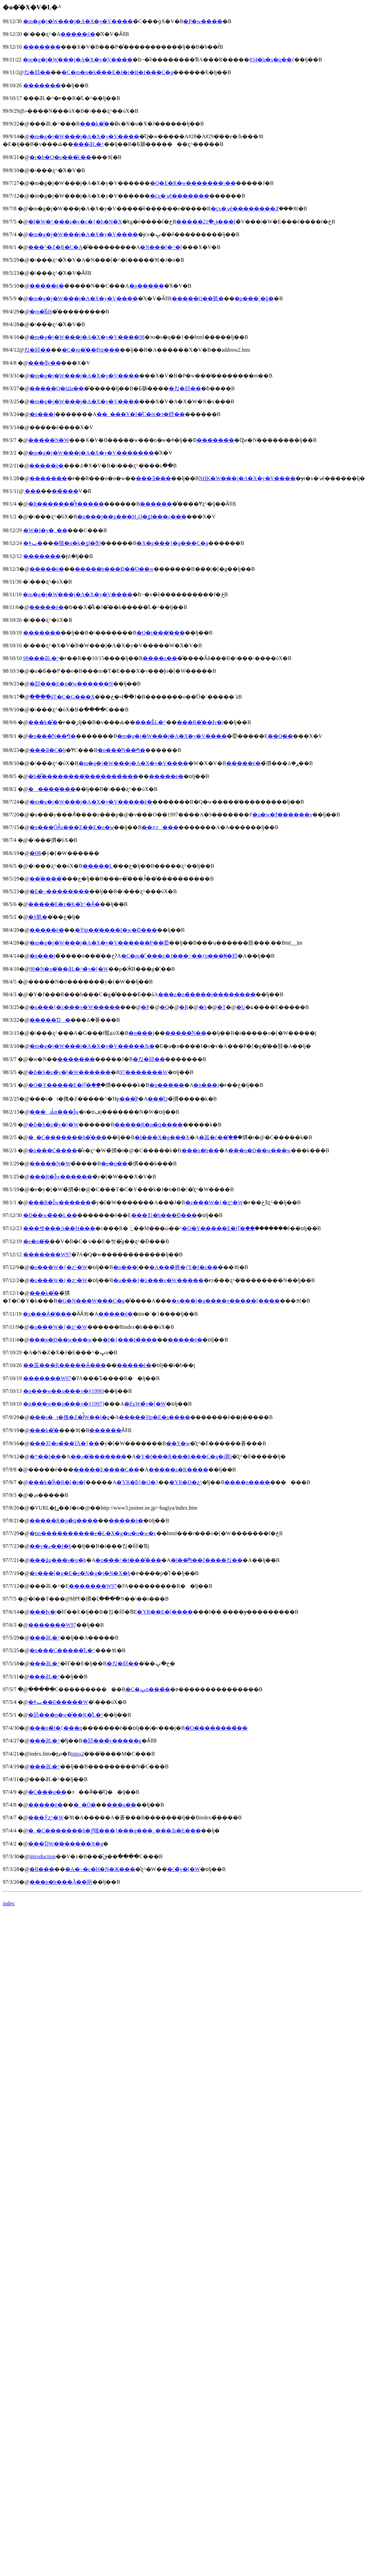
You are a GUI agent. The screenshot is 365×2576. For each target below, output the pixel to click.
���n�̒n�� (200, 1150)
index (9, 1903)
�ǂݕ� (33, 543)
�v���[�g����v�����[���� (225, 1301)
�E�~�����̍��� (59, 891)
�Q (164, 1007)
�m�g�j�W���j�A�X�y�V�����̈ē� (91, 802)
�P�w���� (202, 21)
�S (203, 1007)
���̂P (129, 1099)
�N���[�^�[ (161, 247)
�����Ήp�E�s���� (154, 1417)
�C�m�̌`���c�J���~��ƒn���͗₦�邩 (179, 956)
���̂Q (158, 1099)
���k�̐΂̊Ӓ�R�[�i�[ (57, 1482)
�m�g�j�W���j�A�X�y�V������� (91, 453)
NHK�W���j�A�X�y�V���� (247, 478)
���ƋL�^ (88, 144)
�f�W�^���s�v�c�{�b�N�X (75, 221)
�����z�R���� (178, 1469)
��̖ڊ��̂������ (98, 1456)
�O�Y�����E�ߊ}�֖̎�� (64, 1085)
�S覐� (37, 917)
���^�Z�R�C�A (55, 247)
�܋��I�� (45, 1456)
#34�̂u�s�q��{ (271, 59)
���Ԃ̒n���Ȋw (54, 1112)
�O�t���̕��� (161, 633)
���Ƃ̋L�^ (150, 722)
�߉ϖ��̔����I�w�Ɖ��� (116, 930)
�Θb (36, 853)
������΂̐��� (105, 1430)
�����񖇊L (98, 866)
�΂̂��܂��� (32, 491)
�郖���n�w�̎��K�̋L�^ (65, 1715)
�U (241, 1007)
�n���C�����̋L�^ (62, 1650)
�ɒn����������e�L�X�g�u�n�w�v (93, 1533)
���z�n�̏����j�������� (207, 994)
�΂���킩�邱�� (37, 72)
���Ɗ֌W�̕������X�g (65, 1844)
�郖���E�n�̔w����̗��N (71, 684)
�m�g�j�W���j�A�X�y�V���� (78, 21)
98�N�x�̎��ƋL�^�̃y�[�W (69, 969)
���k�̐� (94, 124)
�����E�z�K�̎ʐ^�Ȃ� (64, 904)
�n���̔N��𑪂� (52, 736)
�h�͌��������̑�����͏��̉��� (83, 776)
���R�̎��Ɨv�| (200, 722)
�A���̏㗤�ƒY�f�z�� (183, 1267)
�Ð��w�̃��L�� (50, 1215)
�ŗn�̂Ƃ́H (41, 311)
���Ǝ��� (153, 478)
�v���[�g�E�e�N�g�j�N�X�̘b (80, 1573)
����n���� (247, 1482)
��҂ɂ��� (160, 827)
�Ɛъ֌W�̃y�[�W (145, 1404)
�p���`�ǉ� (254, 298)
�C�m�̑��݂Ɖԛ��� (91, 350)
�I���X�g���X (162, 1137)
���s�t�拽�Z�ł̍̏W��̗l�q (70, 1417)
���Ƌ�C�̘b (48, 750)
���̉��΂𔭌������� (65, 491)
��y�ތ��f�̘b (50, 1546)
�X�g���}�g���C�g (172, 543)
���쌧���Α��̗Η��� (59, 1228)
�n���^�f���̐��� (128, 1560)
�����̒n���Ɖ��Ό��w (114, 569)
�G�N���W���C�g (91, 1301)
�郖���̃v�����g (112, 1741)
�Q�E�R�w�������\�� (193, 183)
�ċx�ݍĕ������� (179, 196)
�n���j (42, 414)
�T (221, 1007)
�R (183, 1007)
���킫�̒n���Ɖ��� (164, 1215)
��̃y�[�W (183, 1869)
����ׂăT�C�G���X (62, 697)
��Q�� (280, 736)
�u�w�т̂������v (282, 814)
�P (145, 1007)
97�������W (144, 1072)
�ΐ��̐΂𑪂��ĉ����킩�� (207, 1560)
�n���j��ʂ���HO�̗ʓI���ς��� (132, 516)
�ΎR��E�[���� (165, 1612)
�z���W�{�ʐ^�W (214, 1202)
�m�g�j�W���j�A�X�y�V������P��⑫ (99, 943)
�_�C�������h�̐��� (67, 1137)
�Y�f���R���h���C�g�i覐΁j (184, 1456)
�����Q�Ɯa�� (57, 388)
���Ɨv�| (43, 1612)
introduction (43, 1856)
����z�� (160, 658)
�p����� (146, 286)
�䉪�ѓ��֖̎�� (218, 1137)
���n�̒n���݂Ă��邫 (61, 1882)
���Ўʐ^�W (46, 1817)
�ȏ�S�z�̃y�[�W (53, 1124)
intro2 (77, 1754)
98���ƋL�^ (41, 658)
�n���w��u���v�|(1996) (63, 1391)
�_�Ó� (84, 1805)
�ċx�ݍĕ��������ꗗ (245, 208)
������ (156, 504)
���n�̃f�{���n (56, 1728)
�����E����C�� (106, 1469)
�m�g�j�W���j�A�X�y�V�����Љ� (92, 1046)
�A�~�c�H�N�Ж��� (100, 1869)
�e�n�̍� (114, 1163)
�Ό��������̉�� (216, 1728)
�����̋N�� (186, 1033)
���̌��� (46, 878)
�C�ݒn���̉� (147, 1689)
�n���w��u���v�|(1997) (63, 1404)
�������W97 (47, 1254)
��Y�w (178, 1443)
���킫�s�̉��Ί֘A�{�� (64, 1443)
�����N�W (48, 440)
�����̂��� (51, 789)
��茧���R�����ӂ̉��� (64, 1365)
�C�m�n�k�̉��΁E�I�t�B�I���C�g (117, 72)
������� (42, 47)
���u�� (121, 1805)
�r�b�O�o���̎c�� (60, 157)
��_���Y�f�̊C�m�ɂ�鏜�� (141, 414)
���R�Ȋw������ (61, 1176)
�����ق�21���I (206, 221)
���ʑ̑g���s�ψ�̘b (58, 1560)
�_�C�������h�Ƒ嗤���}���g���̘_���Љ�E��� (114, 1830)
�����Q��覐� (198, 298)
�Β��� (42, 1869)
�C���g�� (47, 1792)
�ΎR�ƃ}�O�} (137, 1482)
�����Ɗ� (50, 1020)
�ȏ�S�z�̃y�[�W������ (69, 1072)
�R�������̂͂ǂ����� (66, 504)
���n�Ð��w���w (259, 1150)
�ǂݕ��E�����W (58, 1702)
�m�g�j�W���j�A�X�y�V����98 (87, 337)
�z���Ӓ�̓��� (47, 1314)
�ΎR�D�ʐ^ (185, 1482)
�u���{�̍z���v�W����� (75, 1007)
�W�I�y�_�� (45, 530)
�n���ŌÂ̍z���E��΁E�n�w (72, 827)
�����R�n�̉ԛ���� (148, 1124)
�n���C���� (52, 1150)
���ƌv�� (44, 363)
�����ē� (77, 34)
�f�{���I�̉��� (130, 1340)
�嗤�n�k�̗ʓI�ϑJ (77, 543)
